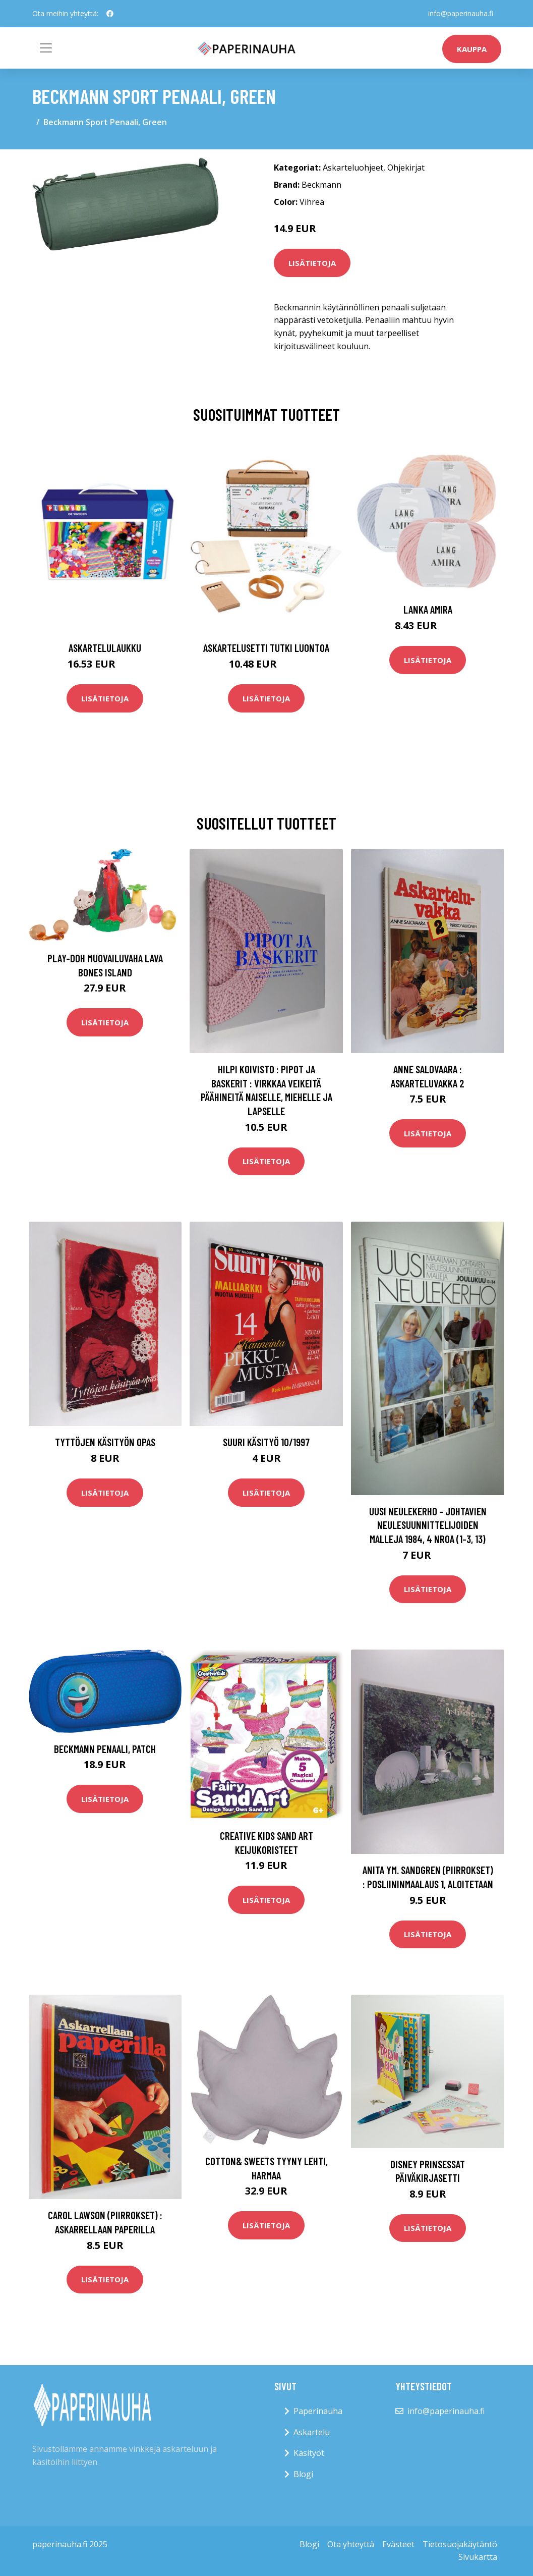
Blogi (303, 2474)
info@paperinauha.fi (460, 13)
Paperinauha (317, 2411)
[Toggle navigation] (46, 48)
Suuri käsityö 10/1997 (266, 1442)
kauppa (472, 49)
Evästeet (398, 2544)
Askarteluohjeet (353, 167)
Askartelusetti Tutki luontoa (266, 647)
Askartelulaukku (105, 647)
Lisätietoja (312, 263)
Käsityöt (308, 2452)
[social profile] (109, 13)
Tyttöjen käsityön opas (105, 1442)
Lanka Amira (427, 609)
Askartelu (311, 2432)
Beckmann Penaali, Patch (105, 1748)
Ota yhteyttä (350, 2544)
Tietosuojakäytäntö (460, 2544)
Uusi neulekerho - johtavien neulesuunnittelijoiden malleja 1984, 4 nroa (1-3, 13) (428, 1525)
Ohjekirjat (406, 167)
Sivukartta (477, 2556)
